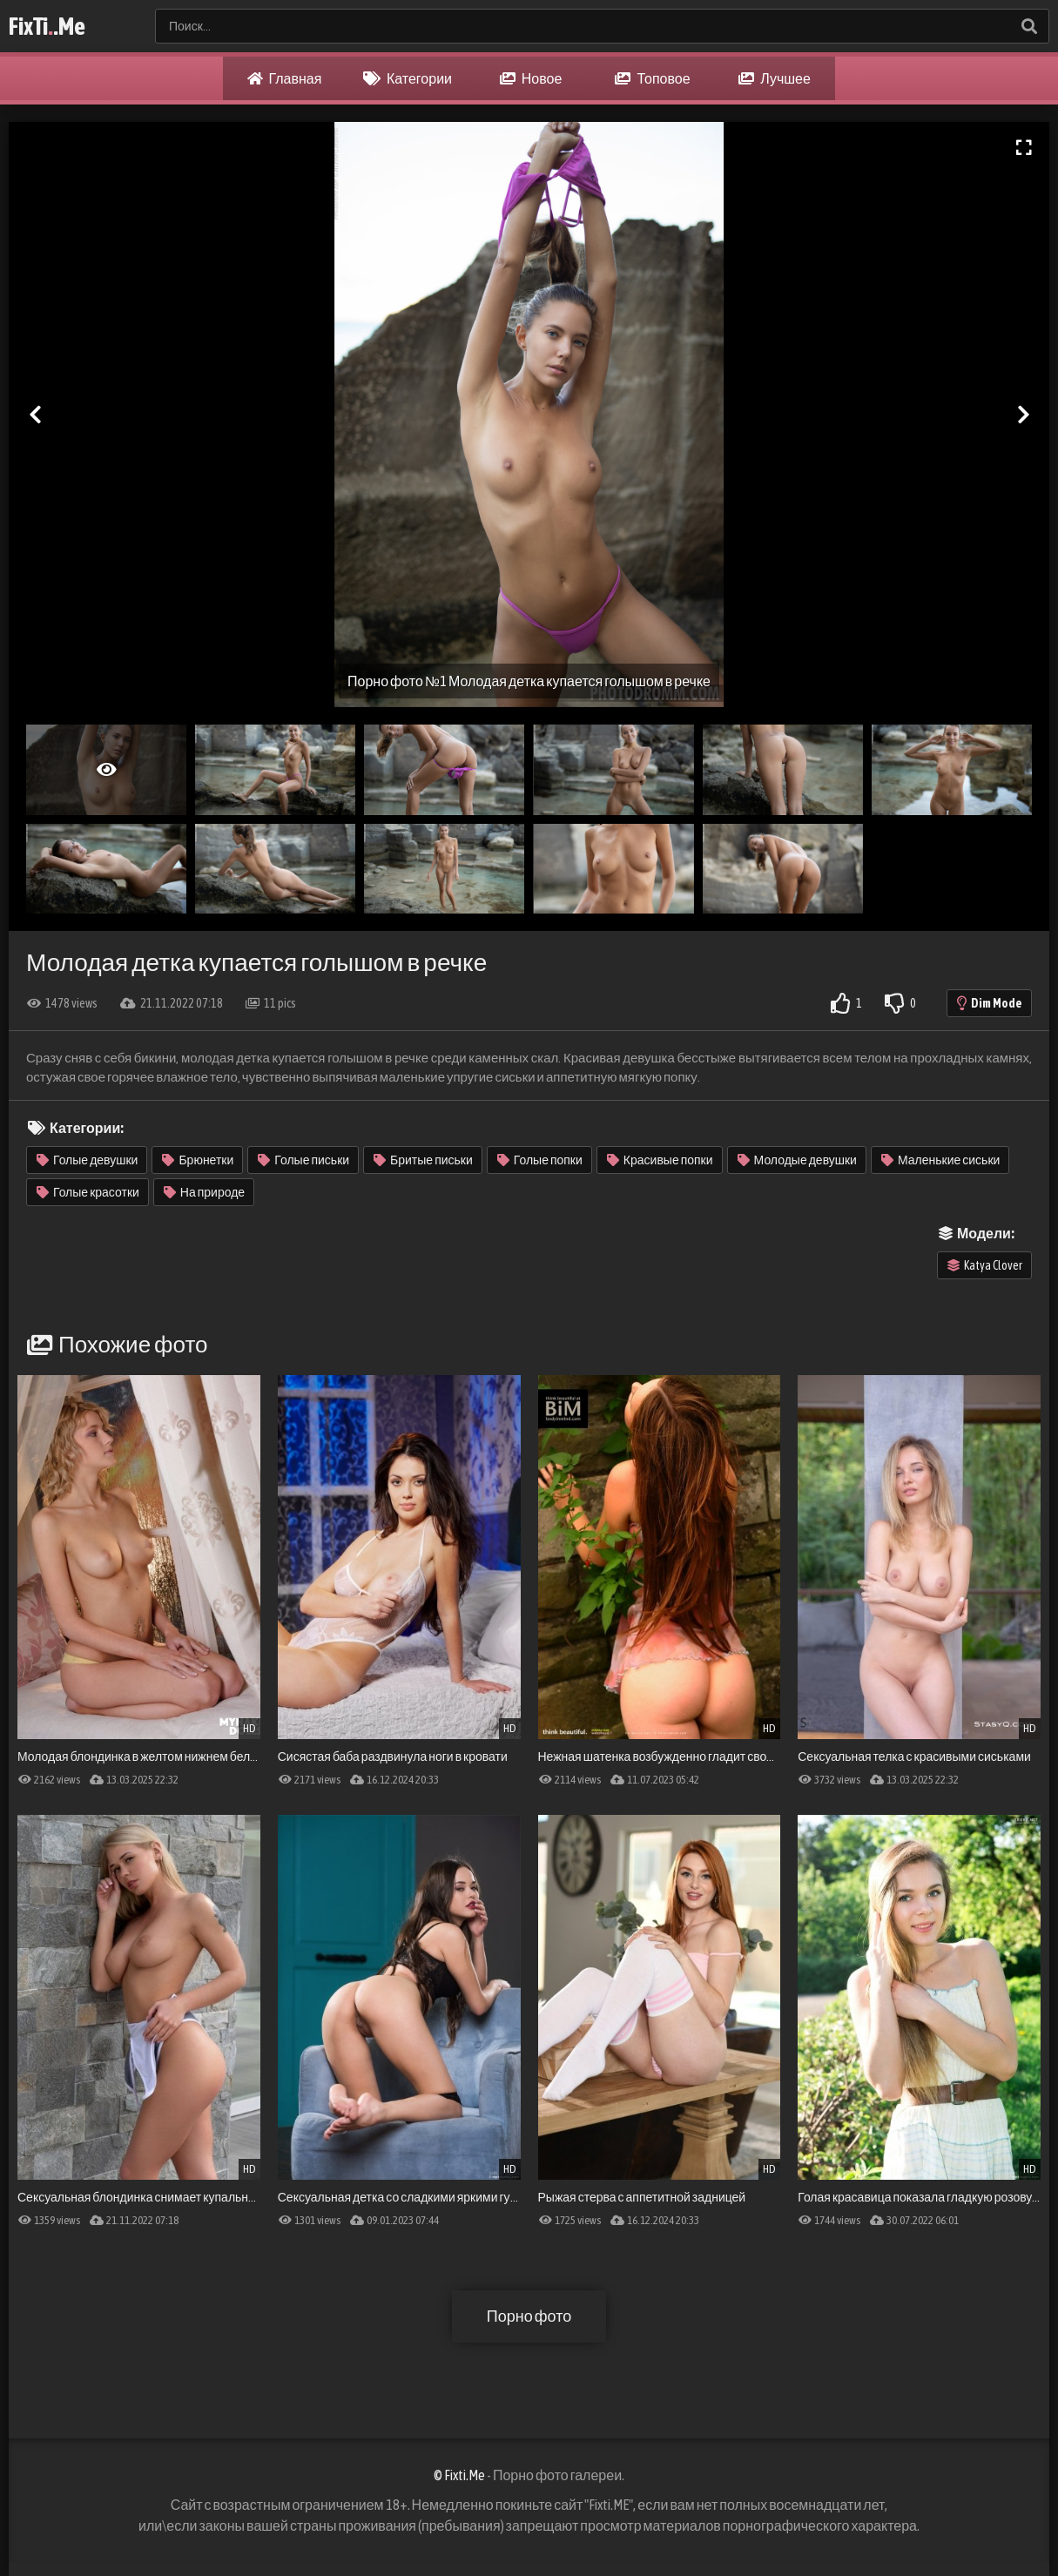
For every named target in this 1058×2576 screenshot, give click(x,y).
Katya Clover (984, 1265)
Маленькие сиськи (940, 1160)
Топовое (652, 78)
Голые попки (540, 1160)
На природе (204, 1192)
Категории (407, 78)
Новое (531, 78)
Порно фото (529, 2316)
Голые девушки (87, 1160)
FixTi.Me (47, 26)
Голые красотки (88, 1192)
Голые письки (303, 1160)
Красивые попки (660, 1160)
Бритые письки (423, 1160)
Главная (284, 78)
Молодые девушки (797, 1160)
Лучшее (774, 78)
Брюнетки (197, 1160)
